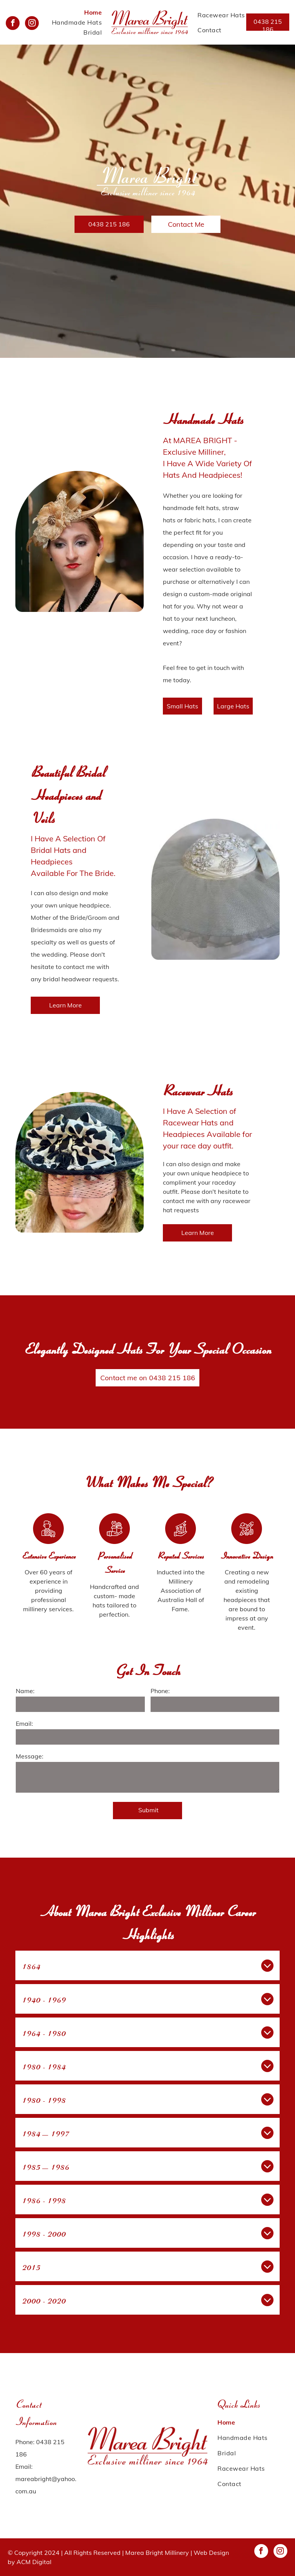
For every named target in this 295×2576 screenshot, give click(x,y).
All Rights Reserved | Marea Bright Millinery (126, 2552)
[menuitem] (92, 12)
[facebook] (13, 24)
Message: (29, 1756)
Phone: (160, 1691)
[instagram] (32, 24)
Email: (24, 1723)
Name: (25, 1691)
